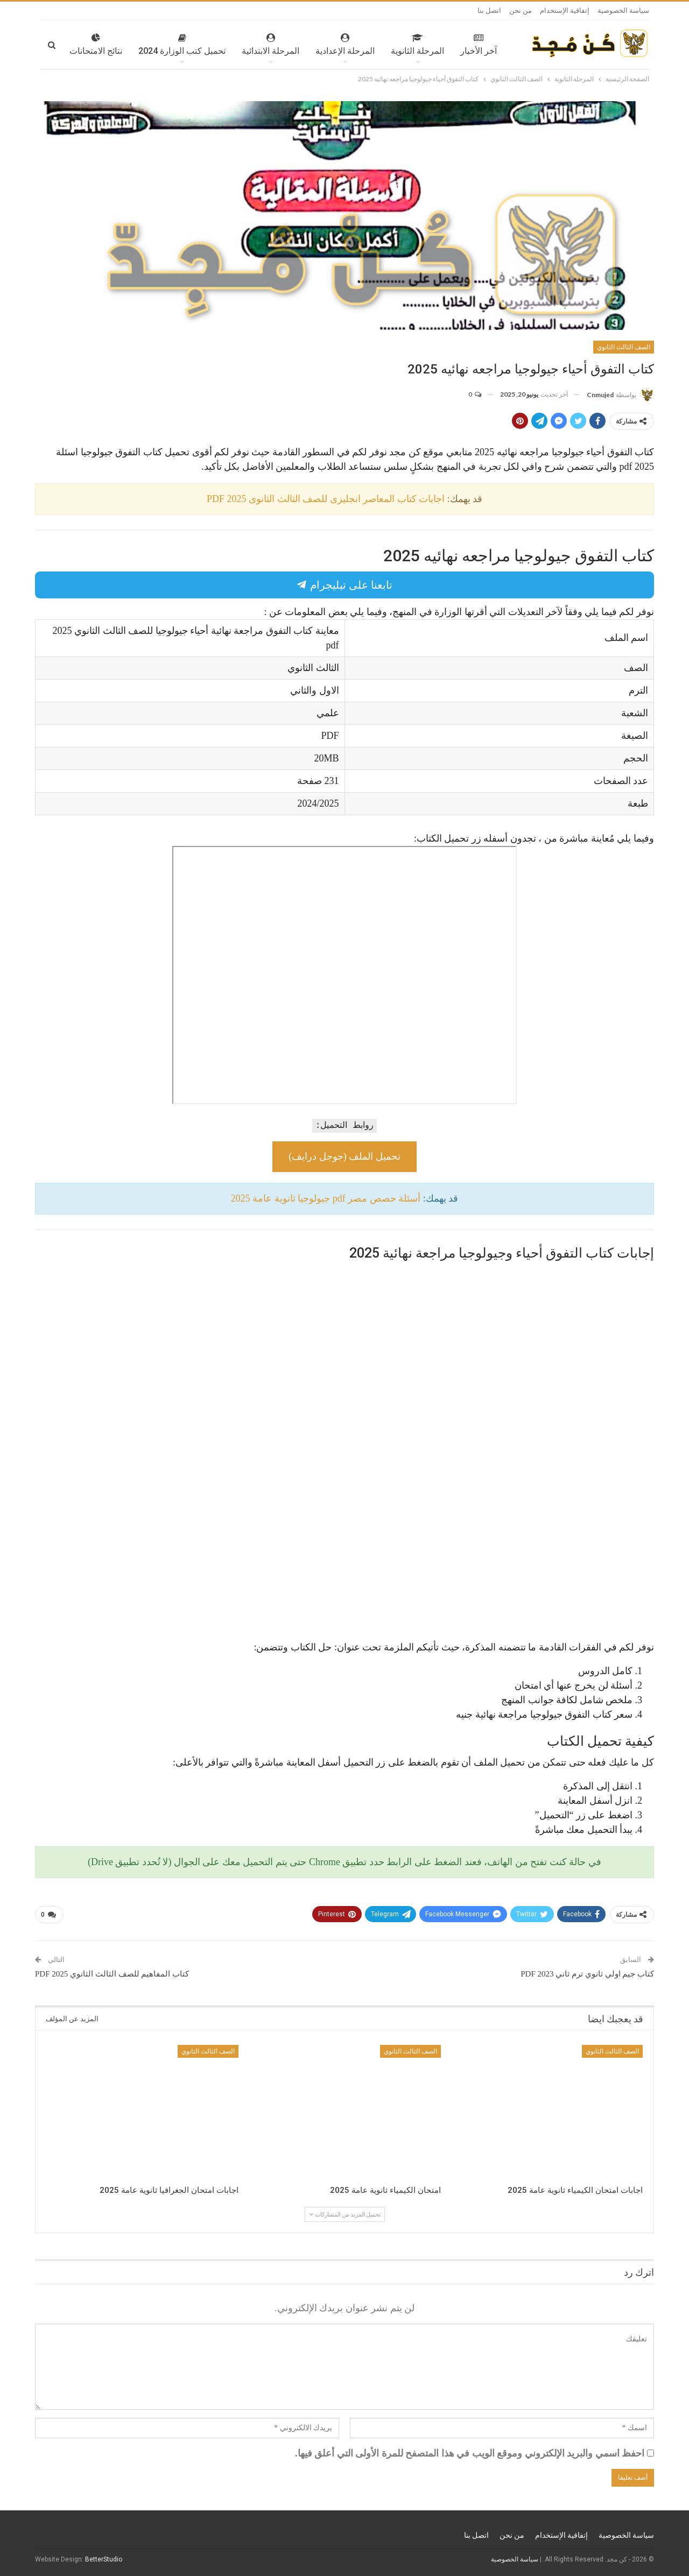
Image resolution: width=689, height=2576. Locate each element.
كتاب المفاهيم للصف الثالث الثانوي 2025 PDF (112, 1974)
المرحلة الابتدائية (239, 44)
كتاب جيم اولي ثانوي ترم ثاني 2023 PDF (587, 1974)
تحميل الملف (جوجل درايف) (344, 1156)
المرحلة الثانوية (385, 44)
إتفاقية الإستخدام (564, 10)
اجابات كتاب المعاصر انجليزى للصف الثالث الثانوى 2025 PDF (326, 498)
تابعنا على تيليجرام (344, 584)
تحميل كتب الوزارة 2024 (150, 44)
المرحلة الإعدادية (313, 44)
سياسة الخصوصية (623, 10)
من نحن (520, 10)
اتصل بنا (489, 10)
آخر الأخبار (446, 44)
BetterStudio (103, 2559)
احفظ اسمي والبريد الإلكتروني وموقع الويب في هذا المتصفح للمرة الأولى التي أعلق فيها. (469, 2453)
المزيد (80, 44)
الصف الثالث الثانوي (623, 347)
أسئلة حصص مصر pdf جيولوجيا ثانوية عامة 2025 (326, 1198)
